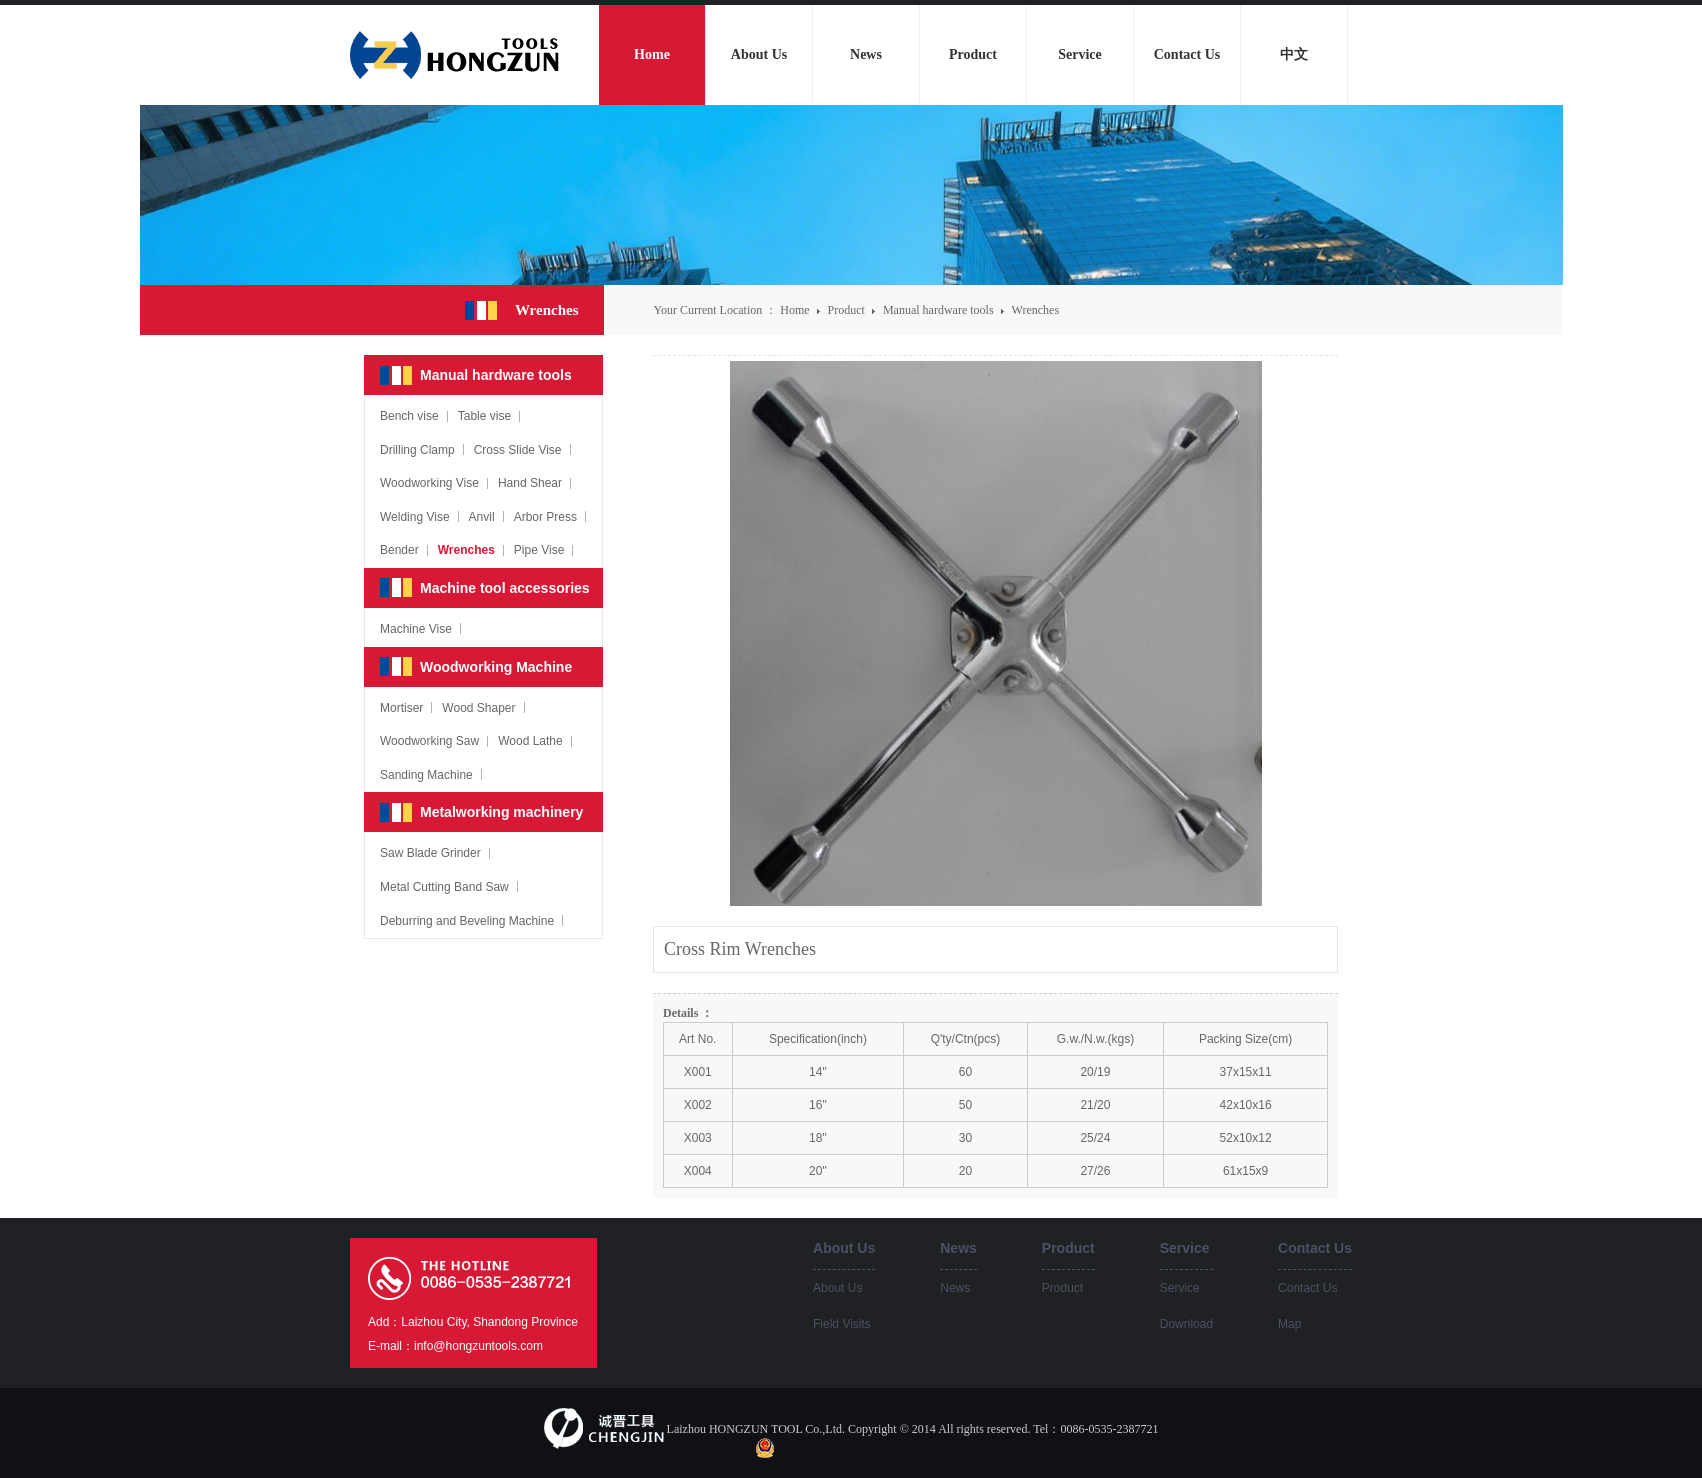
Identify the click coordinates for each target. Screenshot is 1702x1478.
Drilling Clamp (417, 450)
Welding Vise (415, 517)
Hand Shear (530, 483)
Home (794, 310)
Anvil (482, 517)
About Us (837, 1288)
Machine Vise (416, 629)
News (955, 1288)
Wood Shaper (478, 708)
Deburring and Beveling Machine (467, 921)
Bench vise (409, 416)
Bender (399, 550)
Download (1186, 1324)
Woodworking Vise (429, 483)
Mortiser (401, 708)
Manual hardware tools (940, 310)
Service (1180, 1288)
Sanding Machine (426, 775)
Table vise (484, 416)
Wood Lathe (530, 741)
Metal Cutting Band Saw (444, 887)
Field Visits (842, 1324)
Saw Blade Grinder (430, 853)
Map (1289, 1324)
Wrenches (1036, 310)
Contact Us (1307, 1288)
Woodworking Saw (429, 741)
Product (848, 310)
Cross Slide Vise (518, 450)
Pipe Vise (539, 550)
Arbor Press (545, 517)
